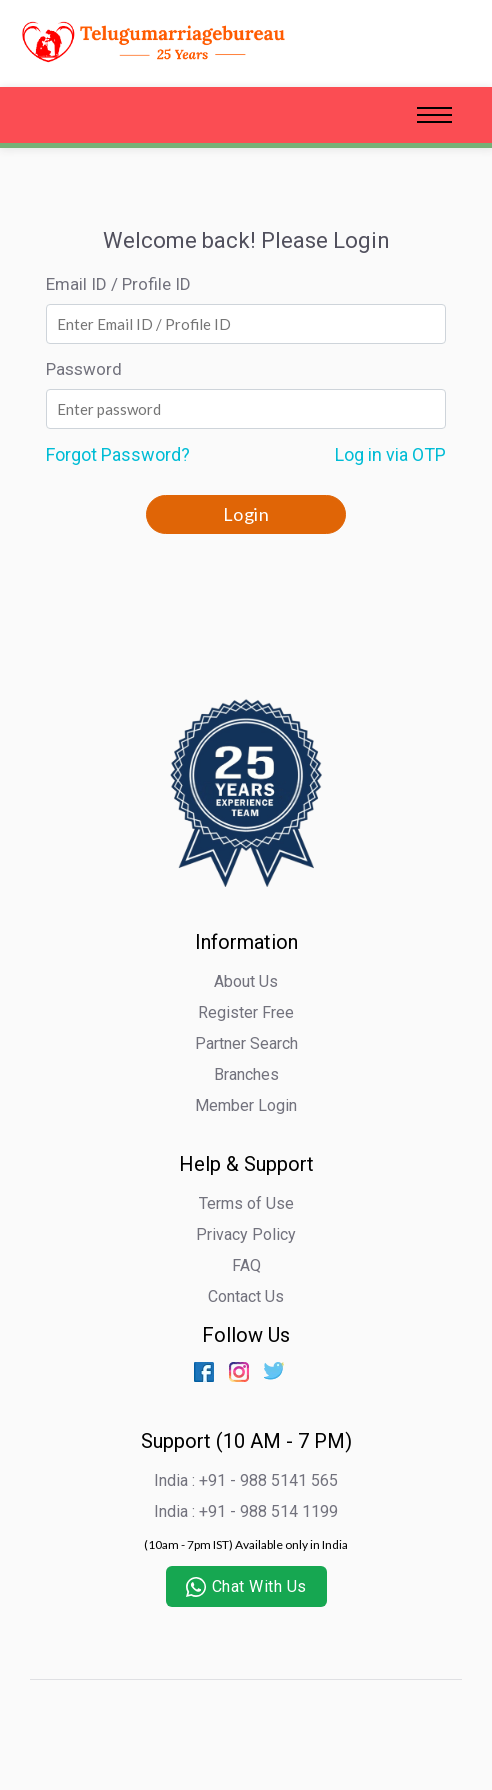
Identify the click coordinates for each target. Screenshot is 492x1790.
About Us (246, 981)
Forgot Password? (118, 454)
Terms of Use (246, 1203)
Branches (246, 1074)
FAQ (246, 1265)
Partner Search (246, 1043)
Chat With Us (246, 1587)
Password (84, 369)
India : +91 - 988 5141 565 (246, 1480)
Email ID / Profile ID (118, 284)
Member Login (246, 1105)
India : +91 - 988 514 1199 (246, 1511)
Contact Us (246, 1296)
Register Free (246, 1012)
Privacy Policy (246, 1234)
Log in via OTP (390, 454)
